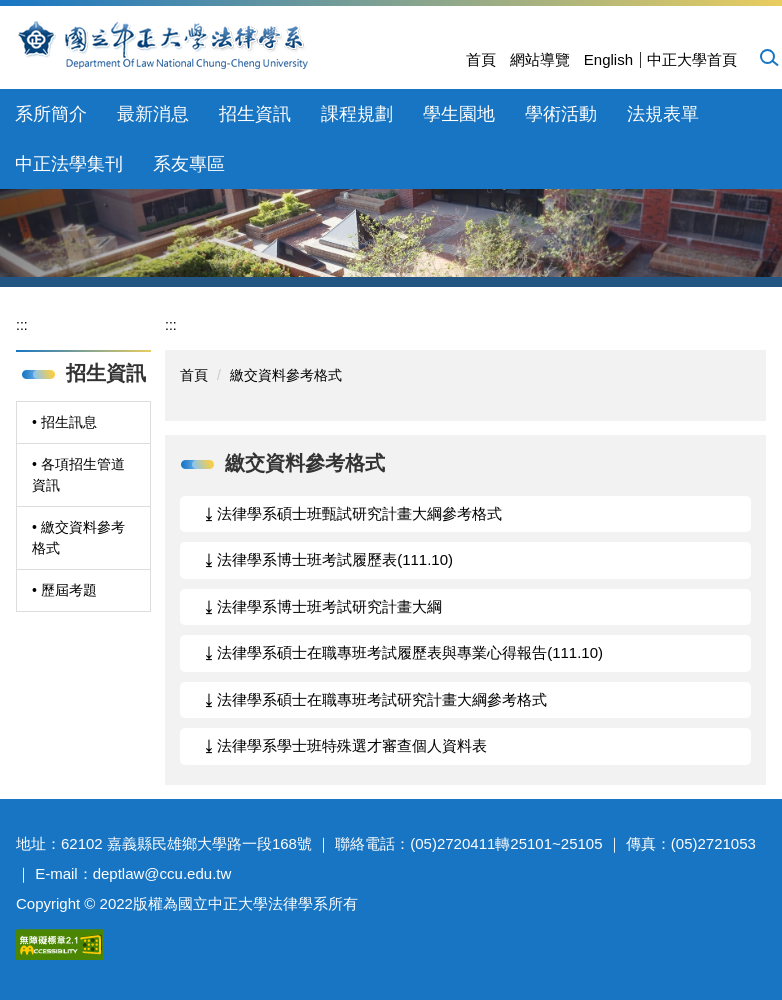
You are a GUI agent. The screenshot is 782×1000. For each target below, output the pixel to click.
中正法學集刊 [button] (69, 164)
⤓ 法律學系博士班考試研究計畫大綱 (323, 606)
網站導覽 (540, 59)
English (608, 59)
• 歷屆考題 (64, 590)
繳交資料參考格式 (286, 375)
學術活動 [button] (561, 114)
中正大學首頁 (692, 59)
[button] (768, 57)
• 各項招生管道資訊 (78, 474)
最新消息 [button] (153, 114)
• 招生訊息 (64, 422)
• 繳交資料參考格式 (78, 537)
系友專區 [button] (189, 164)
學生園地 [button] (459, 114)
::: (22, 325)
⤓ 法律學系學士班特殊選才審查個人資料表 (346, 745)
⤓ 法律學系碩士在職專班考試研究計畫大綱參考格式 (376, 699)
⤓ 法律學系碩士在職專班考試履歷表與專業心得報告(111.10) (404, 652)
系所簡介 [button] (51, 114)
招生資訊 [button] (255, 114)
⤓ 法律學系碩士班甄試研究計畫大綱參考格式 (353, 513)
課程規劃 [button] (357, 114)
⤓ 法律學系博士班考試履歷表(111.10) (329, 559)
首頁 (481, 59)
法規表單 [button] (663, 114)
